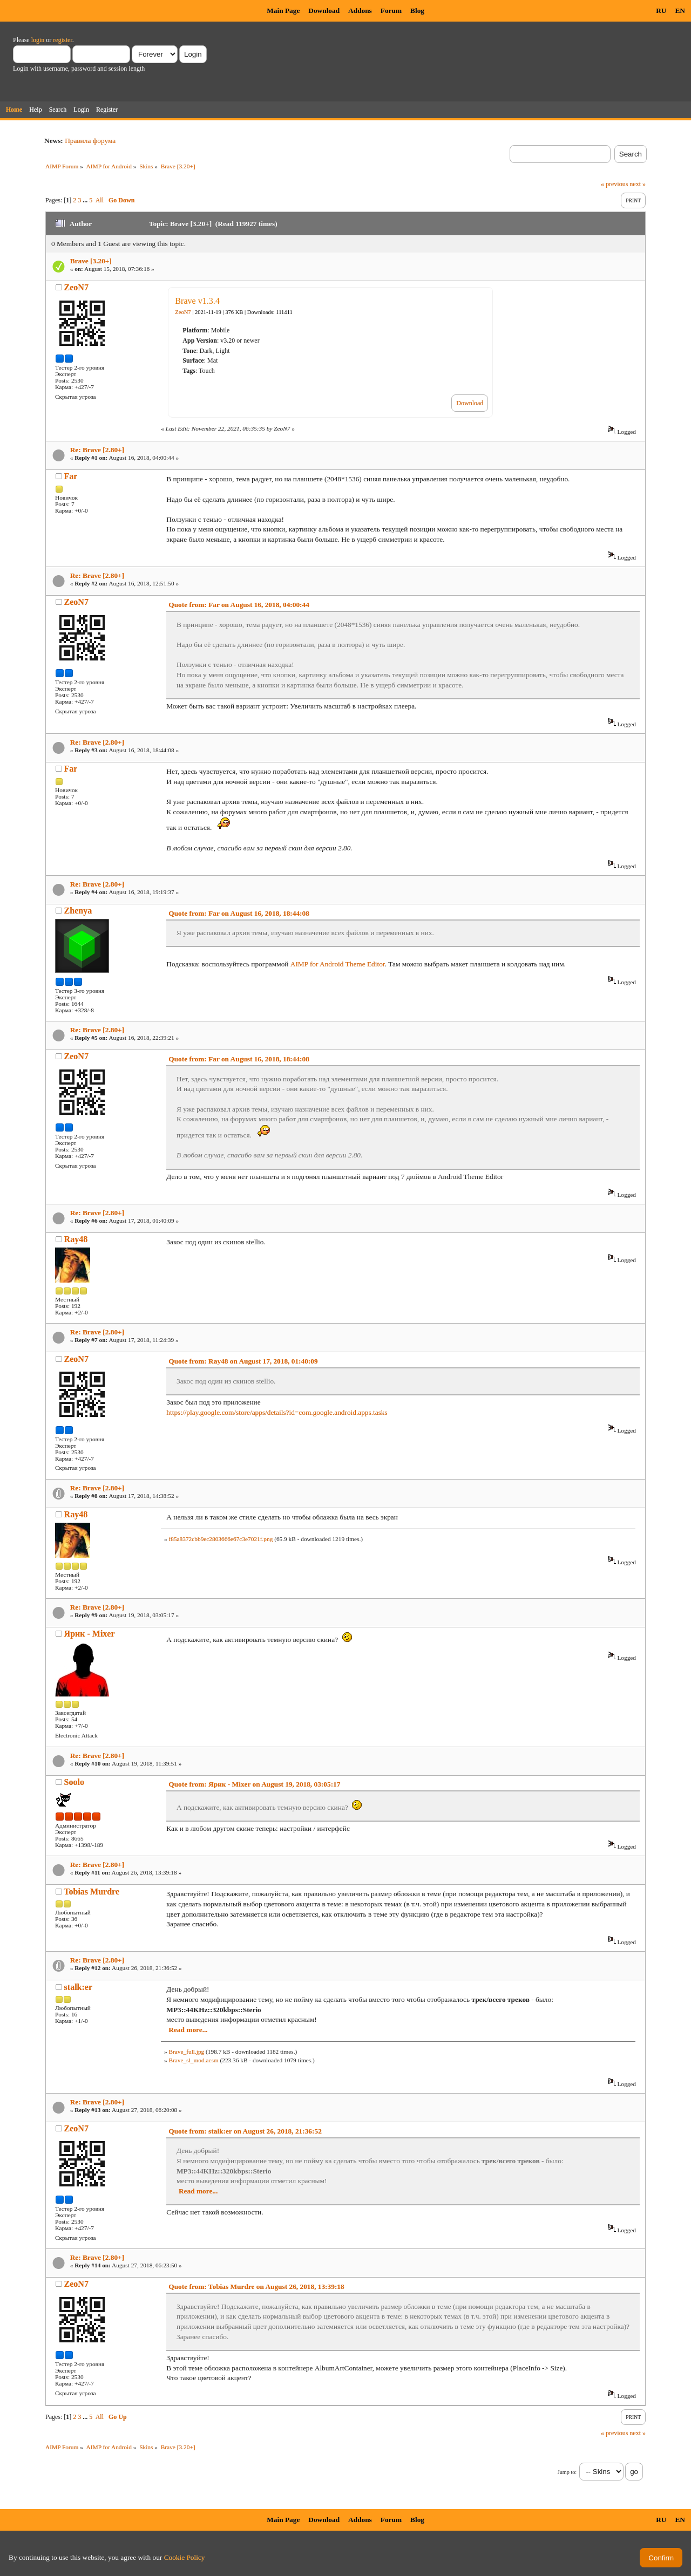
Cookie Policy (184, 2557)
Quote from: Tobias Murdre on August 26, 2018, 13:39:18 (256, 2286)
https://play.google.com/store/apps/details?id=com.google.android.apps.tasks (276, 1412)
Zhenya (78, 910)
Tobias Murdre (91, 1891)
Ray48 (76, 1239)
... (86, 200)
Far (71, 476)
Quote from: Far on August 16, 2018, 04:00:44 (238, 605)
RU (661, 10)
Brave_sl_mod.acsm (193, 2060)
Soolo (74, 1782)
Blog (417, 10)
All (100, 200)
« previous (614, 184)
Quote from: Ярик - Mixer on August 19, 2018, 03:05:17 (254, 1784)
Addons (360, 10)
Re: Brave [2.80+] (97, 450)
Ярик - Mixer (89, 1633)
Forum (391, 10)
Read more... (187, 2030)
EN (680, 10)
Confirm (661, 2558)
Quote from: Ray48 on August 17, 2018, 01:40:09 (242, 1361)
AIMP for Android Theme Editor (337, 964)
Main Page (283, 10)
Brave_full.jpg (186, 2051)
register (62, 40)
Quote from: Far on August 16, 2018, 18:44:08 (238, 913)
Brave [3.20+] (91, 261)
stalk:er (78, 1987)
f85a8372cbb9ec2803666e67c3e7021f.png (220, 1539)
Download (324, 10)
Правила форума (90, 141)
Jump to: (567, 2472)
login (38, 40)
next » (637, 184)
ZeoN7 (76, 287)
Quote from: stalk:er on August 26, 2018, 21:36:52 (244, 2131)
